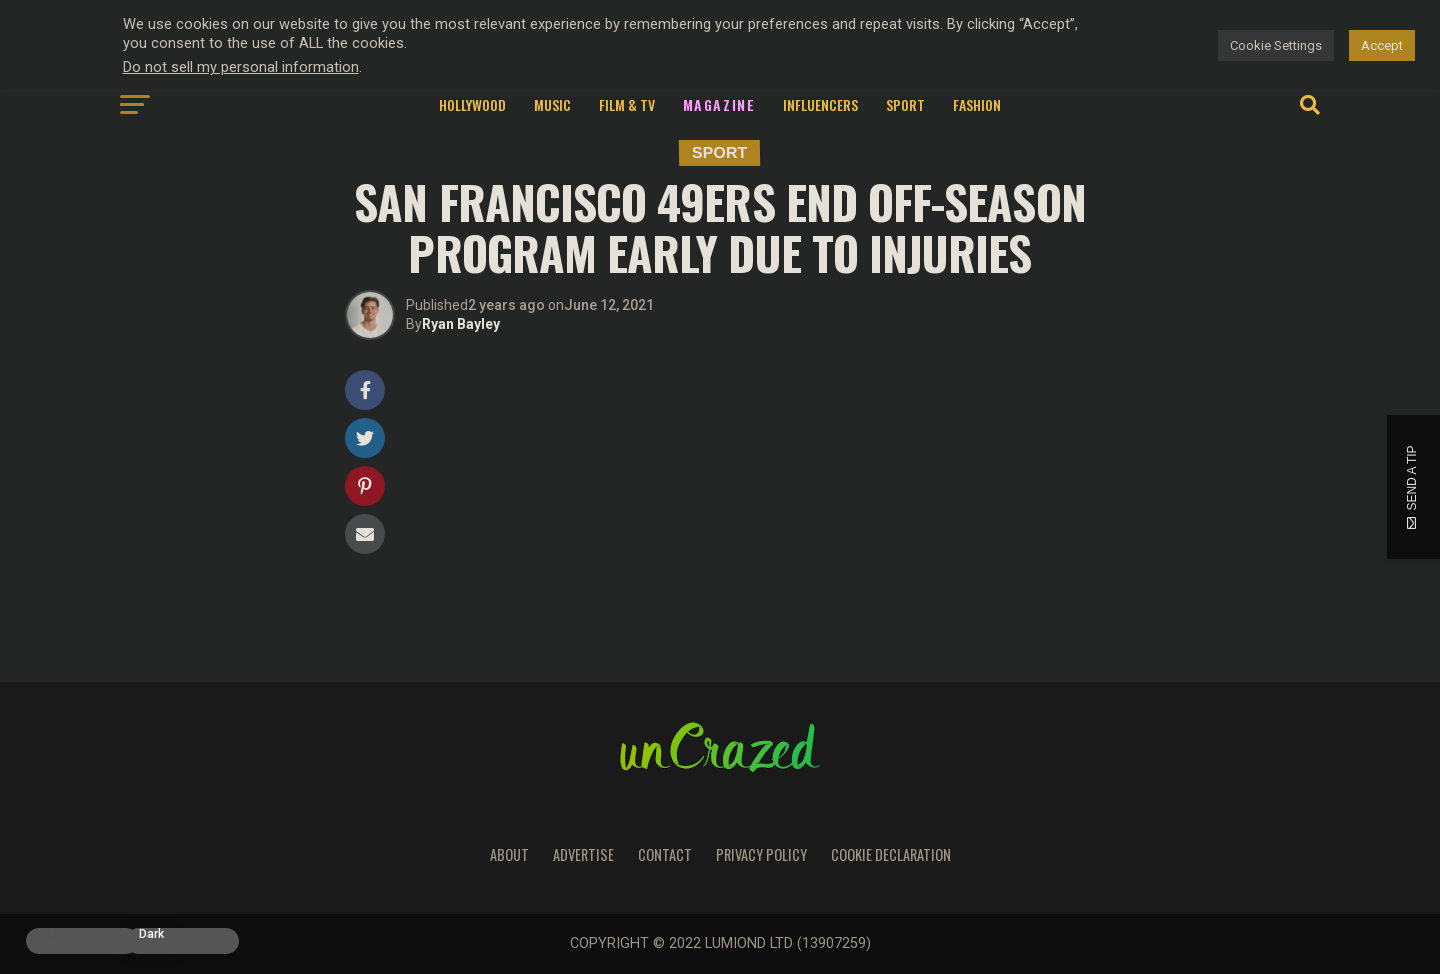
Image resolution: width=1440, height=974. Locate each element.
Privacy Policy (761, 854)
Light (52, 934)
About (509, 854)
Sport (905, 104)
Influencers (820, 104)
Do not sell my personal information (241, 67)
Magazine (719, 104)
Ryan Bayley (461, 324)
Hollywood (472, 104)
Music (552, 104)
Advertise (583, 854)
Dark (151, 934)
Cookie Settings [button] (1276, 45)
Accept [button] (1382, 45)
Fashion (977, 104)
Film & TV (627, 104)
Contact (665, 854)
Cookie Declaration (891, 854)
